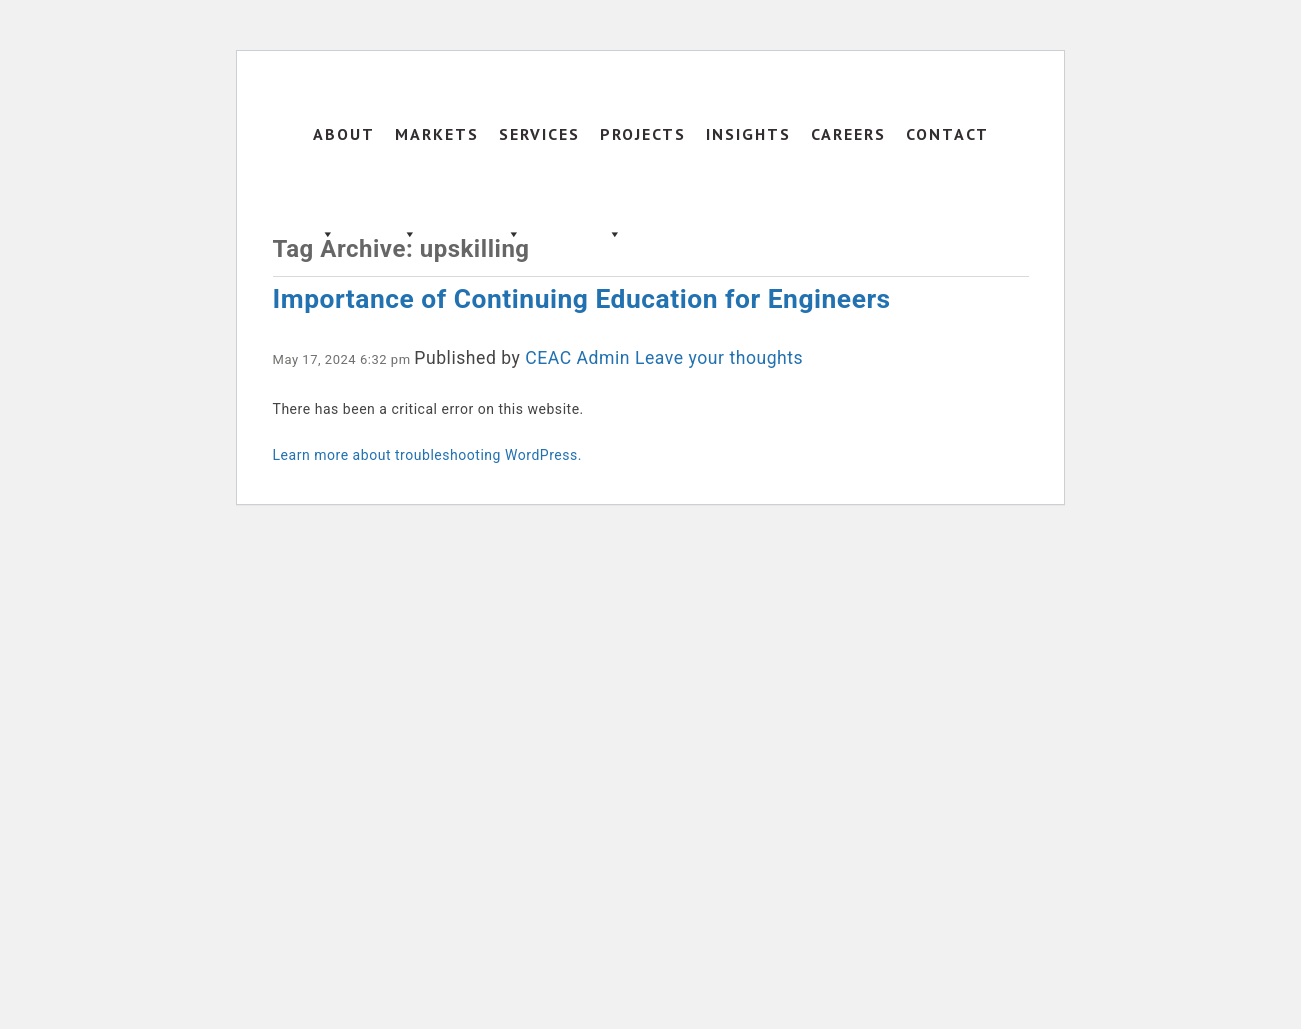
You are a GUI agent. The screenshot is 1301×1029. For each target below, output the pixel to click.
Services (539, 154)
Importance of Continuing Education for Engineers (582, 299)
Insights (748, 134)
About (344, 154)
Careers (848, 134)
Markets (437, 154)
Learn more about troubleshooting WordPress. (428, 455)
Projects (643, 154)
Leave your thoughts (719, 358)
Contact (947, 134)
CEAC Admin (577, 358)
